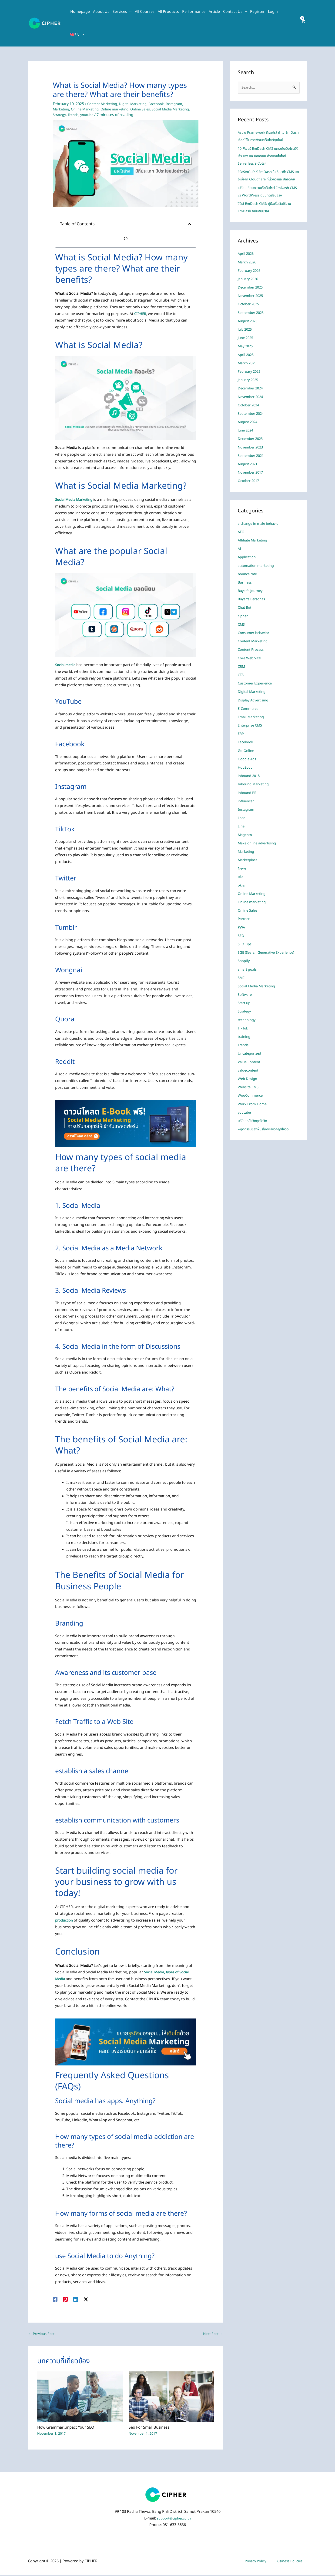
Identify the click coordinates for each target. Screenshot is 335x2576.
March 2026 (248, 277)
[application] (129, 11)
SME (241, 996)
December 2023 (251, 453)
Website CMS (249, 1105)
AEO (241, 545)
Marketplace (249, 872)
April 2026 (246, 269)
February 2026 (250, 285)
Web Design (248, 1097)
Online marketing (121, 109)
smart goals (248, 988)
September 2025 (252, 327)
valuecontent (249, 1089)
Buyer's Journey (251, 604)
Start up (245, 1022)
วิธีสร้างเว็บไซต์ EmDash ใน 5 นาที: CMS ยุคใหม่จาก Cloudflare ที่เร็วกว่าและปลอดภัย (267, 187)
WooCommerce (251, 1114)
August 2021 (249, 478)
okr (241, 889)
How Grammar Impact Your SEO (68, 2428)
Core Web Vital (251, 671)
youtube (111, 115)
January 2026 (249, 294)
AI (239, 562)
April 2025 (246, 369)
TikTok (243, 1047)
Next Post (212, 2334)
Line (241, 838)
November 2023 (252, 461)
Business (245, 596)
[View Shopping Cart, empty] (303, 23)
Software (246, 1013)
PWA (242, 939)
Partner (244, 930)
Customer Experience (256, 696)
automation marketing (258, 579)
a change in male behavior (261, 537)
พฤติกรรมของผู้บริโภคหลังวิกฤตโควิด (266, 1147)
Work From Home (253, 1122)
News (243, 880)
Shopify (244, 980)
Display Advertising (254, 713)
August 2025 (249, 336)
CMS (242, 638)
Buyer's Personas (253, 612)
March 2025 (248, 377)
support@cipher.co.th (174, 2519)
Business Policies (292, 2562)
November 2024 (252, 411)
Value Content (250, 1080)
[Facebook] (55, 2299)
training (245, 1055)
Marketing (62, 109)
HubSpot (245, 780)
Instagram (183, 104)
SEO (241, 947)
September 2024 (252, 428)
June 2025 (246, 352)
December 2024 (251, 402)
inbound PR (248, 805)
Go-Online (247, 763)
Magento (246, 847)
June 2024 (246, 444)
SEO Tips (245, 956)
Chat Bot (245, 621)
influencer (247, 813)
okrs (242, 897)
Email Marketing (252, 730)
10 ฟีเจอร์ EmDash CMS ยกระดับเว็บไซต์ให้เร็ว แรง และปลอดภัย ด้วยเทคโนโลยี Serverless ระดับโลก (264, 164)
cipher (243, 629)
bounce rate (248, 587)
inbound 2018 (250, 788)
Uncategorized (251, 1072)
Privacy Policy (262, 2562)
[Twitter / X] (86, 2299)
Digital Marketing (138, 104)
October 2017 (250, 495)
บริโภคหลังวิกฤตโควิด (254, 1139)
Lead (242, 830)
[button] (122, 11)
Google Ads (248, 771)
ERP (241, 746)
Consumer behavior (255, 646)
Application (248, 571)
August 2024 (249, 436)
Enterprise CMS (251, 738)
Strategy (80, 115)
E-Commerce (249, 721)
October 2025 (250, 319)
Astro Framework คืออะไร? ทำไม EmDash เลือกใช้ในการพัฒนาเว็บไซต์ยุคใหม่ (268, 140)
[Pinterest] (65, 2299)
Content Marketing (104, 104)
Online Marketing (88, 109)
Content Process (252, 663)
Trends (96, 115)
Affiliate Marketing (254, 554)
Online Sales (149, 109)
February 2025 (250, 386)
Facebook (163, 104)
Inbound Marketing (255, 797)
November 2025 (252, 310)
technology (248, 1038)
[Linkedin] (75, 2299)
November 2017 (252, 486)
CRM (242, 679)
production (65, 1920)
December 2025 (251, 302)
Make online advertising (259, 855)
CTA (241, 688)
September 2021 (252, 469)
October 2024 (250, 419)
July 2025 (245, 344)
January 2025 (249, 394)
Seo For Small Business (151, 2428)
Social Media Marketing (258, 1005)
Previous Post (42, 2334)
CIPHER (140, 314)
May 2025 (246, 361)
